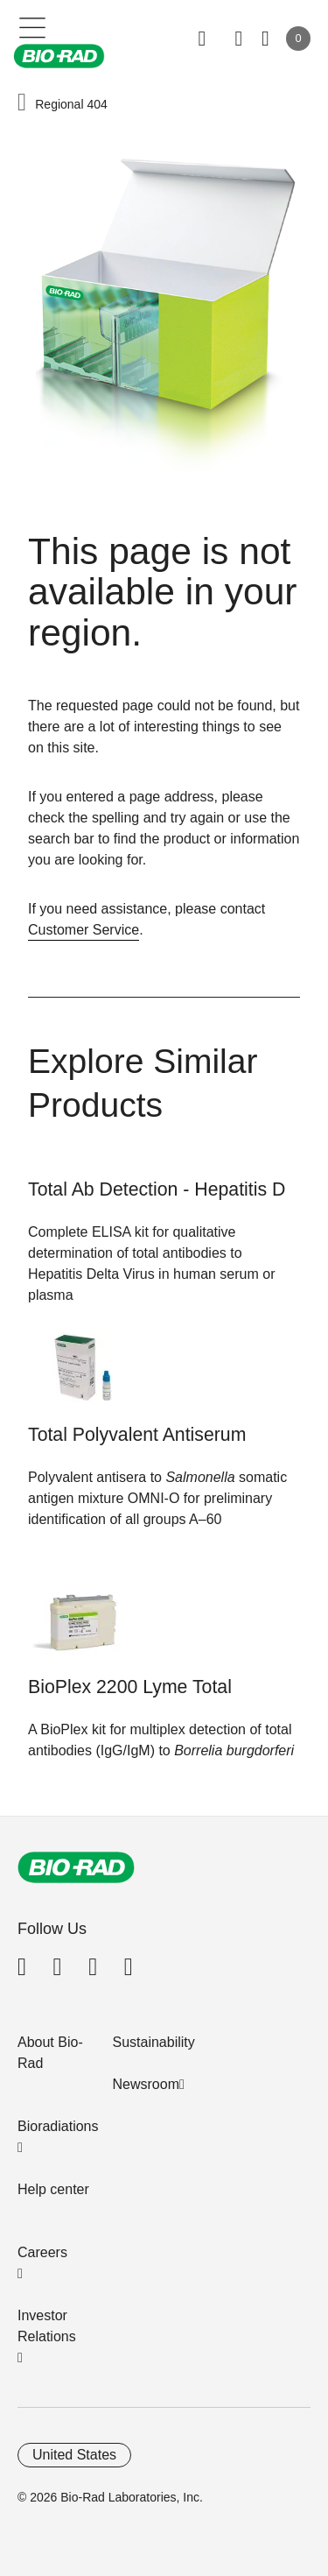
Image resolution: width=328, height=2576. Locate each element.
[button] (21, 103)
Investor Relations (46, 2326)
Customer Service (83, 929)
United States (74, 2454)
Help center (53, 2189)
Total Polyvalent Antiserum (137, 1434)
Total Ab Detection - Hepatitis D (156, 1189)
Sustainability (154, 2042)
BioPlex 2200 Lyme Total (130, 1686)
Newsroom (146, 2084)
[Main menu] (32, 26)
